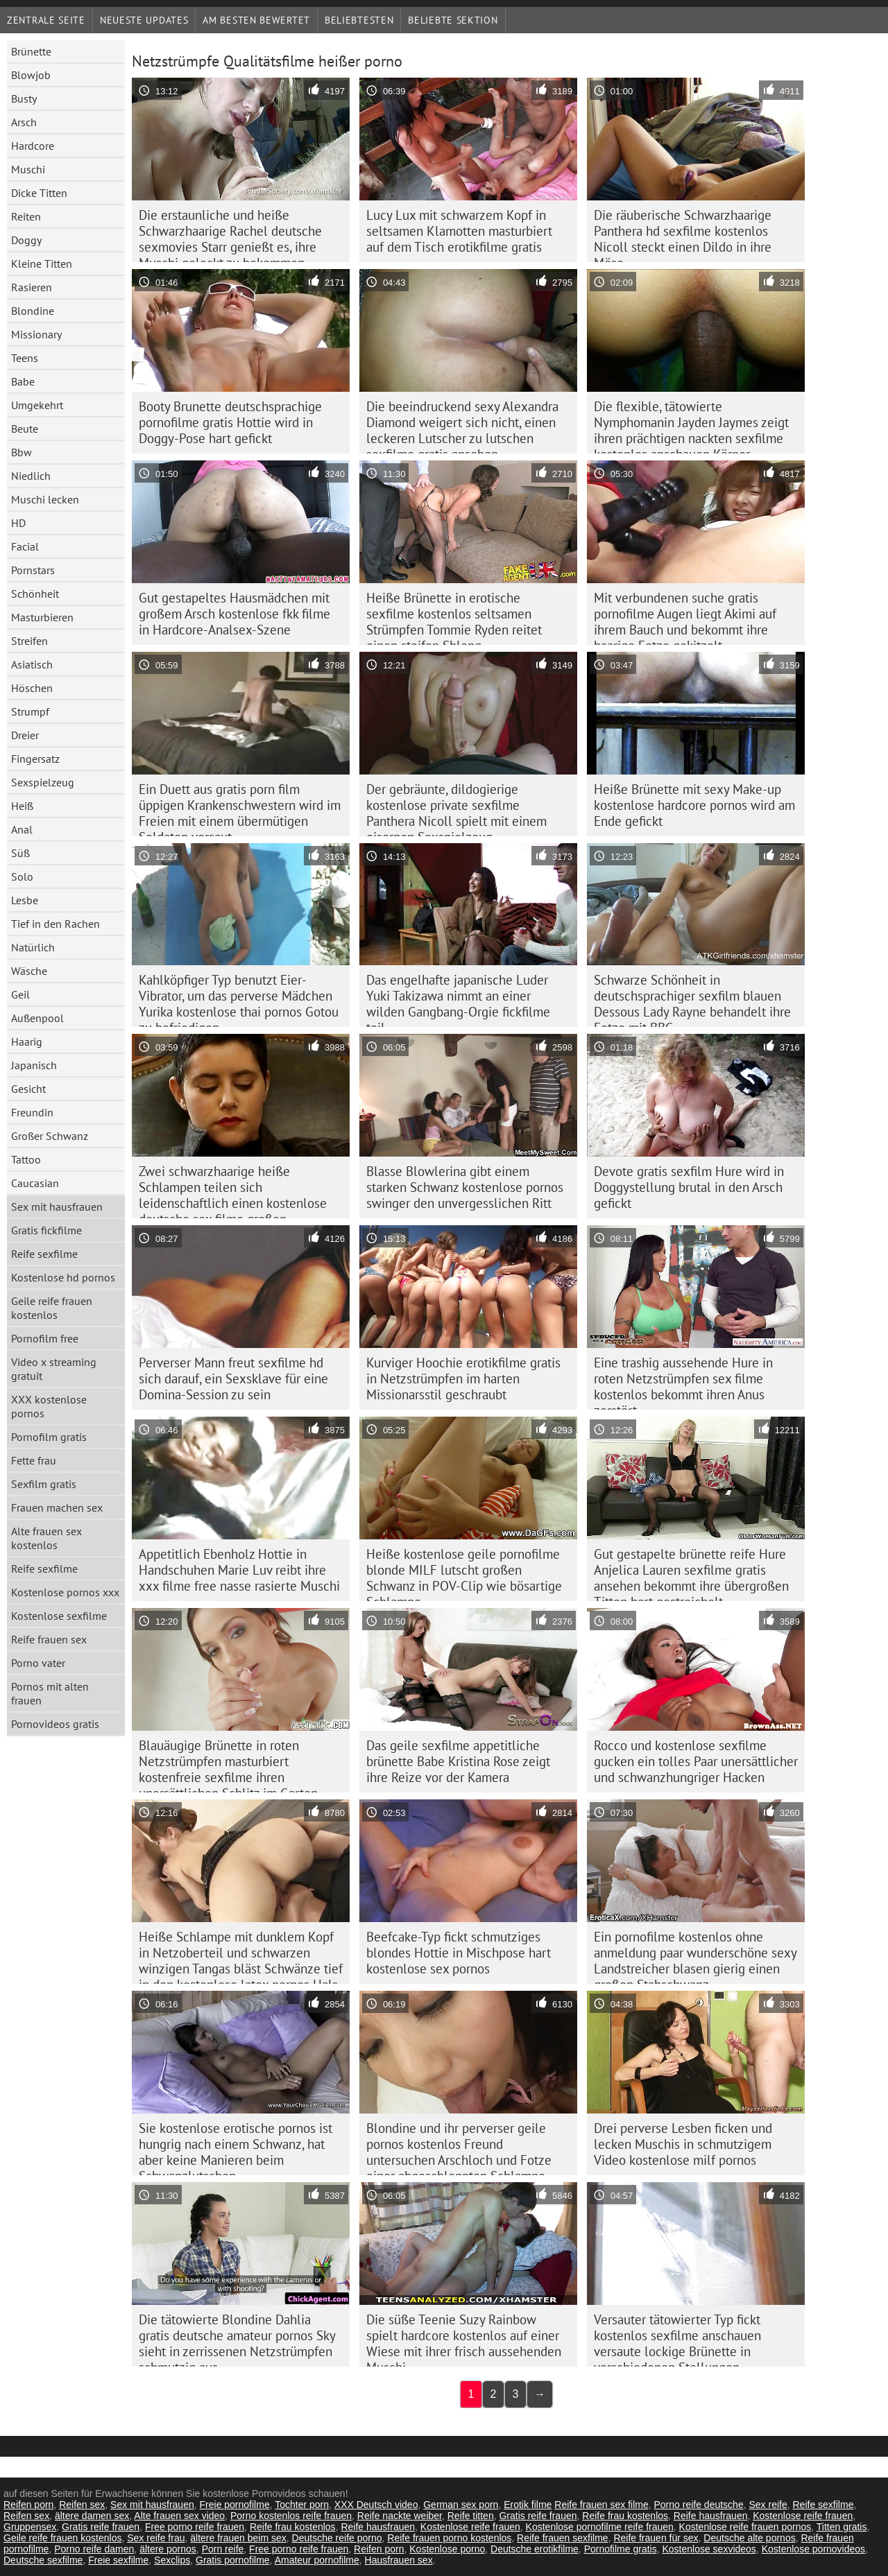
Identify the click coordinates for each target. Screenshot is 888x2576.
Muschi (28, 169)
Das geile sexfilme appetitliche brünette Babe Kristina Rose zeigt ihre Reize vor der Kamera (458, 1761)
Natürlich (33, 947)
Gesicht (28, 1089)
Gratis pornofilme (233, 2560)
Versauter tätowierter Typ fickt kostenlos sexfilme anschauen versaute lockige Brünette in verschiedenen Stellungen (677, 2339)
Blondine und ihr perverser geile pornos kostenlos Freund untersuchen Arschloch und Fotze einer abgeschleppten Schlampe (459, 2147)
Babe (23, 381)
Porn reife (223, 2549)
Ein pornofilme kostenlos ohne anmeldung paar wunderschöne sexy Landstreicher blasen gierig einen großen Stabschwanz (695, 1956)
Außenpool (37, 1018)
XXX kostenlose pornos (49, 1406)
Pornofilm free (44, 1338)
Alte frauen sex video (179, 2515)
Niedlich (31, 476)
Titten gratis (842, 2526)
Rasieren (31, 287)
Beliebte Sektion (452, 20)
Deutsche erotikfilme (534, 2549)
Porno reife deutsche (698, 2504)
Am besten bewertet (256, 20)
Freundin (32, 1112)
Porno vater (38, 1663)
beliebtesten (359, 20)
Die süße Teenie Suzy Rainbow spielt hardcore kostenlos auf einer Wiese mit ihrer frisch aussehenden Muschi (463, 2339)
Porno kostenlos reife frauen (291, 2515)
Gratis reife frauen (538, 2515)
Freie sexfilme (118, 2560)
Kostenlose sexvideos (708, 2549)
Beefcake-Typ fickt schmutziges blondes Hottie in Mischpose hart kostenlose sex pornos (458, 1952)
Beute (24, 428)
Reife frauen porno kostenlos (449, 2537)
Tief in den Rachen (55, 924)
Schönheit (35, 593)
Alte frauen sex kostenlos (46, 1538)
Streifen (29, 641)
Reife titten (470, 2515)
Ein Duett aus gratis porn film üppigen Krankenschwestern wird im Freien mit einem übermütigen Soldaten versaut (240, 808)
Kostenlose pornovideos (813, 2549)
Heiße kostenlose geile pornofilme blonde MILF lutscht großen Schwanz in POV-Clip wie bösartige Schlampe (464, 1573)
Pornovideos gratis (55, 1724)
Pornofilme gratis (620, 2549)
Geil (20, 994)
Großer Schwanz (49, 1136)
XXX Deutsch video (376, 2504)
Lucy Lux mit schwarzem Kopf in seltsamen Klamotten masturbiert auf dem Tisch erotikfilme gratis (459, 231)
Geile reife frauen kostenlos (51, 1308)
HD (18, 523)
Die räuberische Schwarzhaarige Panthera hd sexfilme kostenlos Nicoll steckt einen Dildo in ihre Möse (682, 234)
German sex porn (460, 2504)
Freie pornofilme (235, 2504)
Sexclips (172, 2560)
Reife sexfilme (44, 1254)
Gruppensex (29, 2526)
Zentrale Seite (46, 20)
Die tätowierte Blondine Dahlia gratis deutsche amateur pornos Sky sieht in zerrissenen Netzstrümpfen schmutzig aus (237, 2339)
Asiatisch (32, 664)
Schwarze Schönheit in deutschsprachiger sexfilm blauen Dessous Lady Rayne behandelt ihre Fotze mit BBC (692, 999)
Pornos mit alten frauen (50, 1693)
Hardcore (32, 146)
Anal (22, 829)
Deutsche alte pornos (749, 2537)
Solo (22, 876)
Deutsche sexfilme (43, 2560)
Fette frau (33, 1460)
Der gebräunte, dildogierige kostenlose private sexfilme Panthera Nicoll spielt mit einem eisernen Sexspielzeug (456, 808)
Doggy (26, 240)
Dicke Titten (39, 193)
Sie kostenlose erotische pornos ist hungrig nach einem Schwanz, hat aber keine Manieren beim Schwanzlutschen (235, 2147)
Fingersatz (35, 759)
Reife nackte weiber (399, 2515)
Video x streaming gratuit (53, 1369)
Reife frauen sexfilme (562, 2537)
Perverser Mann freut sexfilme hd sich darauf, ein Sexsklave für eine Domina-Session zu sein (233, 1378)
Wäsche (29, 971)
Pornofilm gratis (49, 1437)
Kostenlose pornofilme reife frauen (600, 2526)
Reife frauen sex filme (601, 2504)
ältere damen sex (92, 2515)
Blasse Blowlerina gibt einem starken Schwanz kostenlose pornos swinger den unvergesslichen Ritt (464, 1187)
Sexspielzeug (42, 782)
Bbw (21, 452)
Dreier (25, 735)
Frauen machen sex (57, 1507)
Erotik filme (528, 2504)
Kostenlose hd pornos (63, 1277)
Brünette (31, 51)
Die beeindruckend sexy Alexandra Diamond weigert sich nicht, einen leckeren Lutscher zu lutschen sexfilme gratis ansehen (462, 425)
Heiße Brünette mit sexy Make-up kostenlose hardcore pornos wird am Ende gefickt (694, 805)
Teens (24, 358)
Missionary (36, 334)
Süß (20, 853)
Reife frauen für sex (655, 2537)
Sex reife (768, 2504)
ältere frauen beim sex (238, 2537)
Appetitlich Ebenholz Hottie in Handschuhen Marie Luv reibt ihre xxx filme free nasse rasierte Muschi (239, 1570)
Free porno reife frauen (194, 2526)
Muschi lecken (45, 499)
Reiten (26, 216)
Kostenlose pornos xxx (65, 1592)
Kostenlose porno (447, 2549)
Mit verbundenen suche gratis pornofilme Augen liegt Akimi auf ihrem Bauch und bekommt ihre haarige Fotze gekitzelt (685, 617)
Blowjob (31, 75)
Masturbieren (42, 617)
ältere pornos (167, 2549)
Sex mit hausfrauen (57, 1206)
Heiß (22, 806)
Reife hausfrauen (711, 2515)
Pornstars (33, 570)
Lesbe (24, 900)
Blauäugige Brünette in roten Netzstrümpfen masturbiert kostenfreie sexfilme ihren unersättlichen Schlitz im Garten (228, 1764)
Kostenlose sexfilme (59, 1616)
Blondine (32, 311)
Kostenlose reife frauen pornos (745, 2526)
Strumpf (30, 711)
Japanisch (34, 1065)
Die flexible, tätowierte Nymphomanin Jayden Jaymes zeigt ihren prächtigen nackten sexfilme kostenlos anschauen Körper (691, 425)
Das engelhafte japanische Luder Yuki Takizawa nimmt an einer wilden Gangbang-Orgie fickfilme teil (458, 999)
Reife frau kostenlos (625, 2515)
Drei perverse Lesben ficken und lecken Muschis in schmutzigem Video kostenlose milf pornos (683, 2144)
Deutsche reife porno (337, 2537)
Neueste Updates (144, 20)
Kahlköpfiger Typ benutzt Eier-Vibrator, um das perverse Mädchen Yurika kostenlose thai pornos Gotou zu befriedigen (239, 999)
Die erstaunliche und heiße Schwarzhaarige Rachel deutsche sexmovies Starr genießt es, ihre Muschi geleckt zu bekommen (230, 234)
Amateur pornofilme (317, 2560)
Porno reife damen (94, 2549)
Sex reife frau (156, 2537)
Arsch (24, 122)
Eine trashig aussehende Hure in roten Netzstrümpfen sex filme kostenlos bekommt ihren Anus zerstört (683, 1382)
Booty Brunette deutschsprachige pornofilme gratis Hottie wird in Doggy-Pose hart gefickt (230, 422)
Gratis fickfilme (46, 1230)
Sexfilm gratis (43, 1484)
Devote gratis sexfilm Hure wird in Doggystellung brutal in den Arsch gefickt (689, 1187)
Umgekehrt (37, 405)
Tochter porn (302, 2504)
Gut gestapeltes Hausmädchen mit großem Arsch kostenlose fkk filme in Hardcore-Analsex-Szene (234, 613)
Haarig (26, 1041)
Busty (24, 98)
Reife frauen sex (49, 1639)
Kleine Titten (41, 263)
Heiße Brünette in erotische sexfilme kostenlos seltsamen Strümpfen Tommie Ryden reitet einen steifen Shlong (454, 617)
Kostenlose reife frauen (803, 2515)
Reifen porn (28, 2504)
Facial (25, 546)
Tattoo (26, 1159)
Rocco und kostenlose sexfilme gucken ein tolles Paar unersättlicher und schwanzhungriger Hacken (696, 1761)
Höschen (32, 688)
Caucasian (35, 1183)
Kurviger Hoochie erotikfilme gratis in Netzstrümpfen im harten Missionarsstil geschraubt (463, 1378)
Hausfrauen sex (399, 2560)
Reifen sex (82, 2504)
